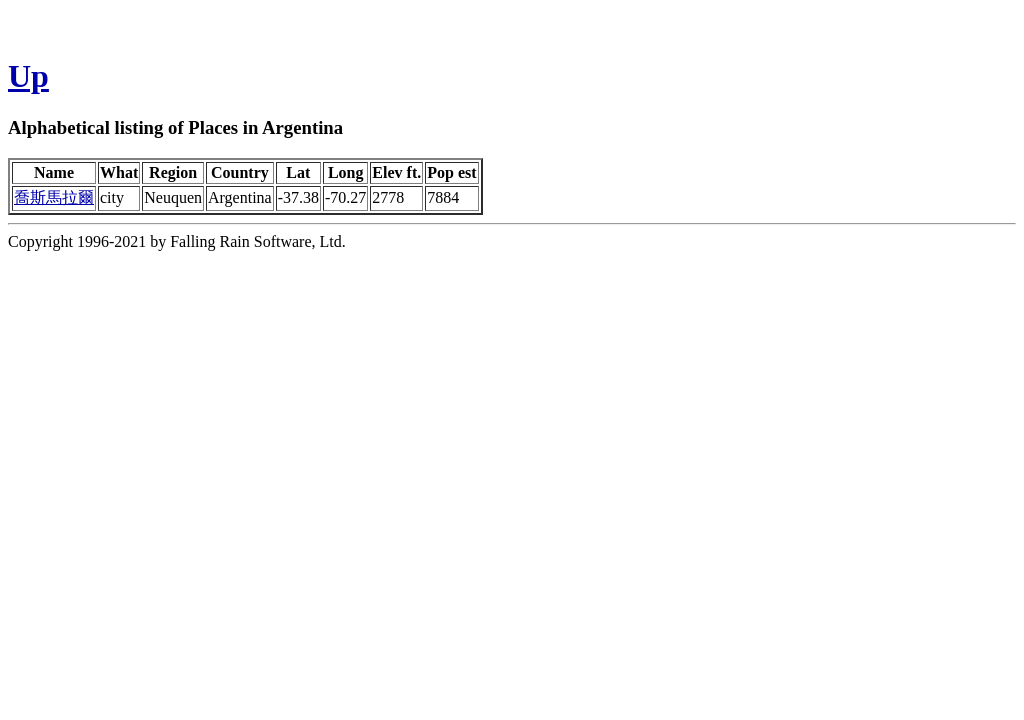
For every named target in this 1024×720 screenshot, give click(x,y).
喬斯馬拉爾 (54, 197)
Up (28, 76)
